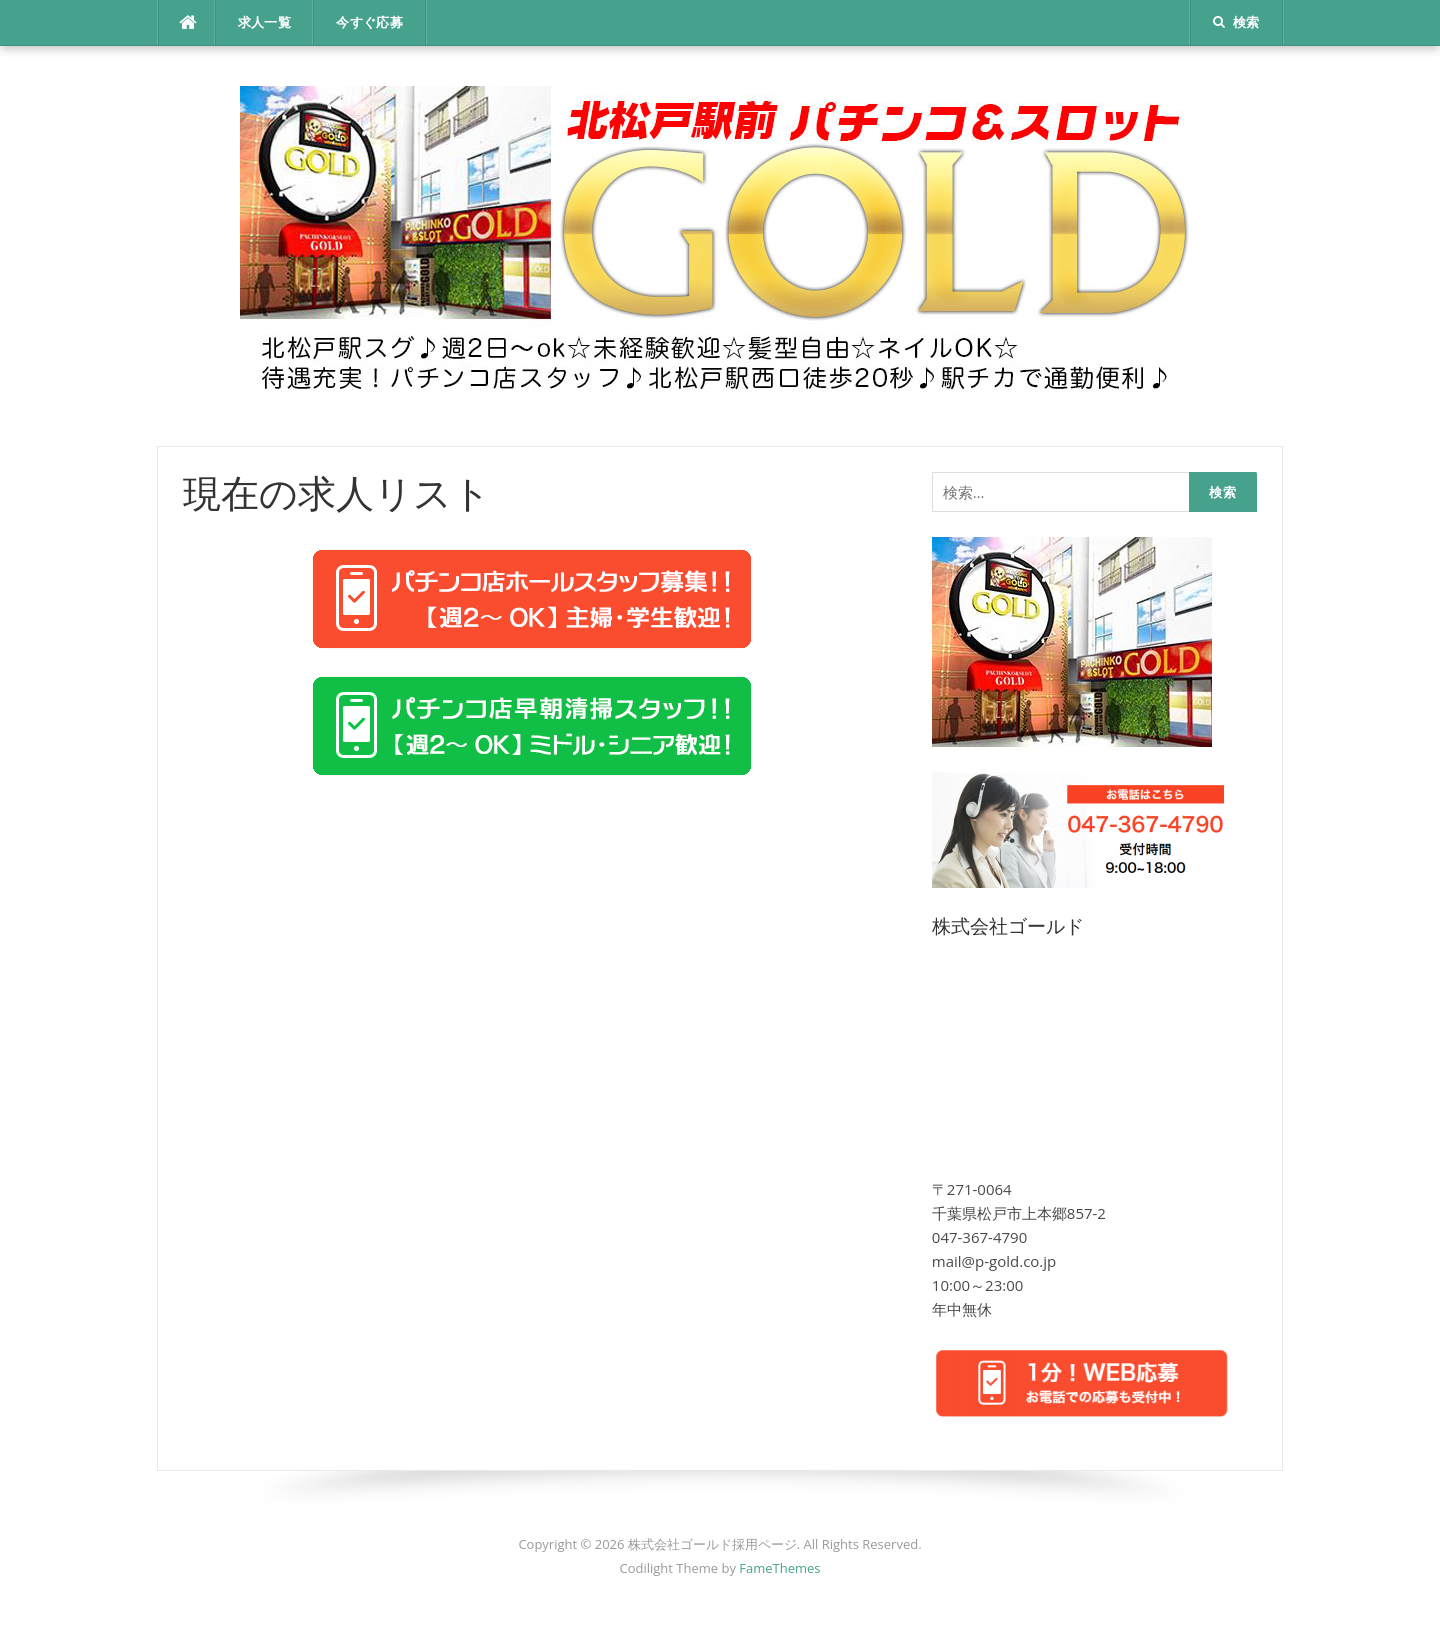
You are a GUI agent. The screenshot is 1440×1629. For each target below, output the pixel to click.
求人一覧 (265, 22)
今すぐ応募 (369, 22)
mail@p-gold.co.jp (994, 1261)
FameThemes (779, 1568)
